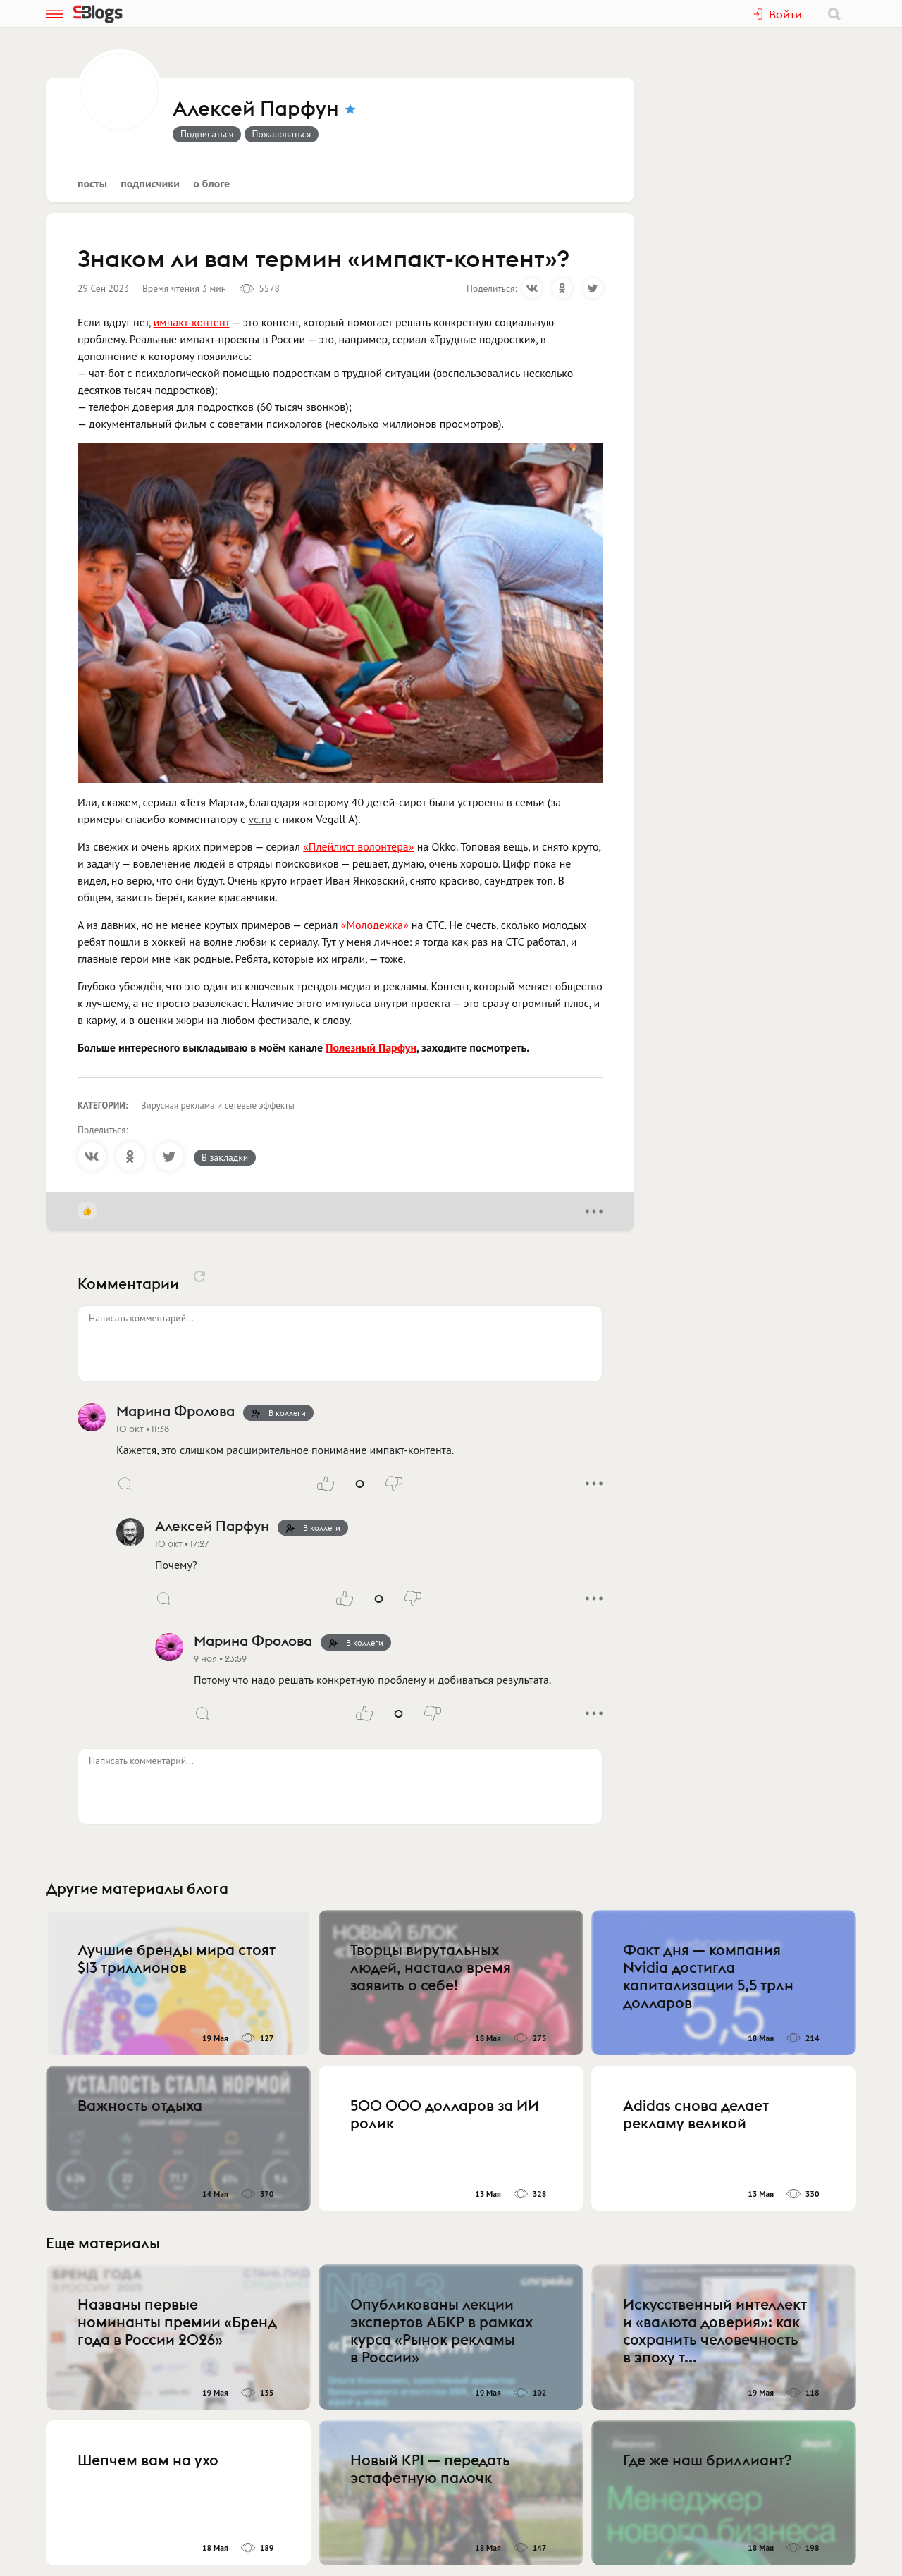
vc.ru (260, 819)
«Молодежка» (375, 925)
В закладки (225, 1157)
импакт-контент (192, 322)
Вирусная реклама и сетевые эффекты (218, 1105)
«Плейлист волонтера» (358, 846)
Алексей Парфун (256, 109)
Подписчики (150, 183)
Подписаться (206, 134)
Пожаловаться (281, 134)
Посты (92, 183)
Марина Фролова (175, 1410)
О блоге (211, 183)
